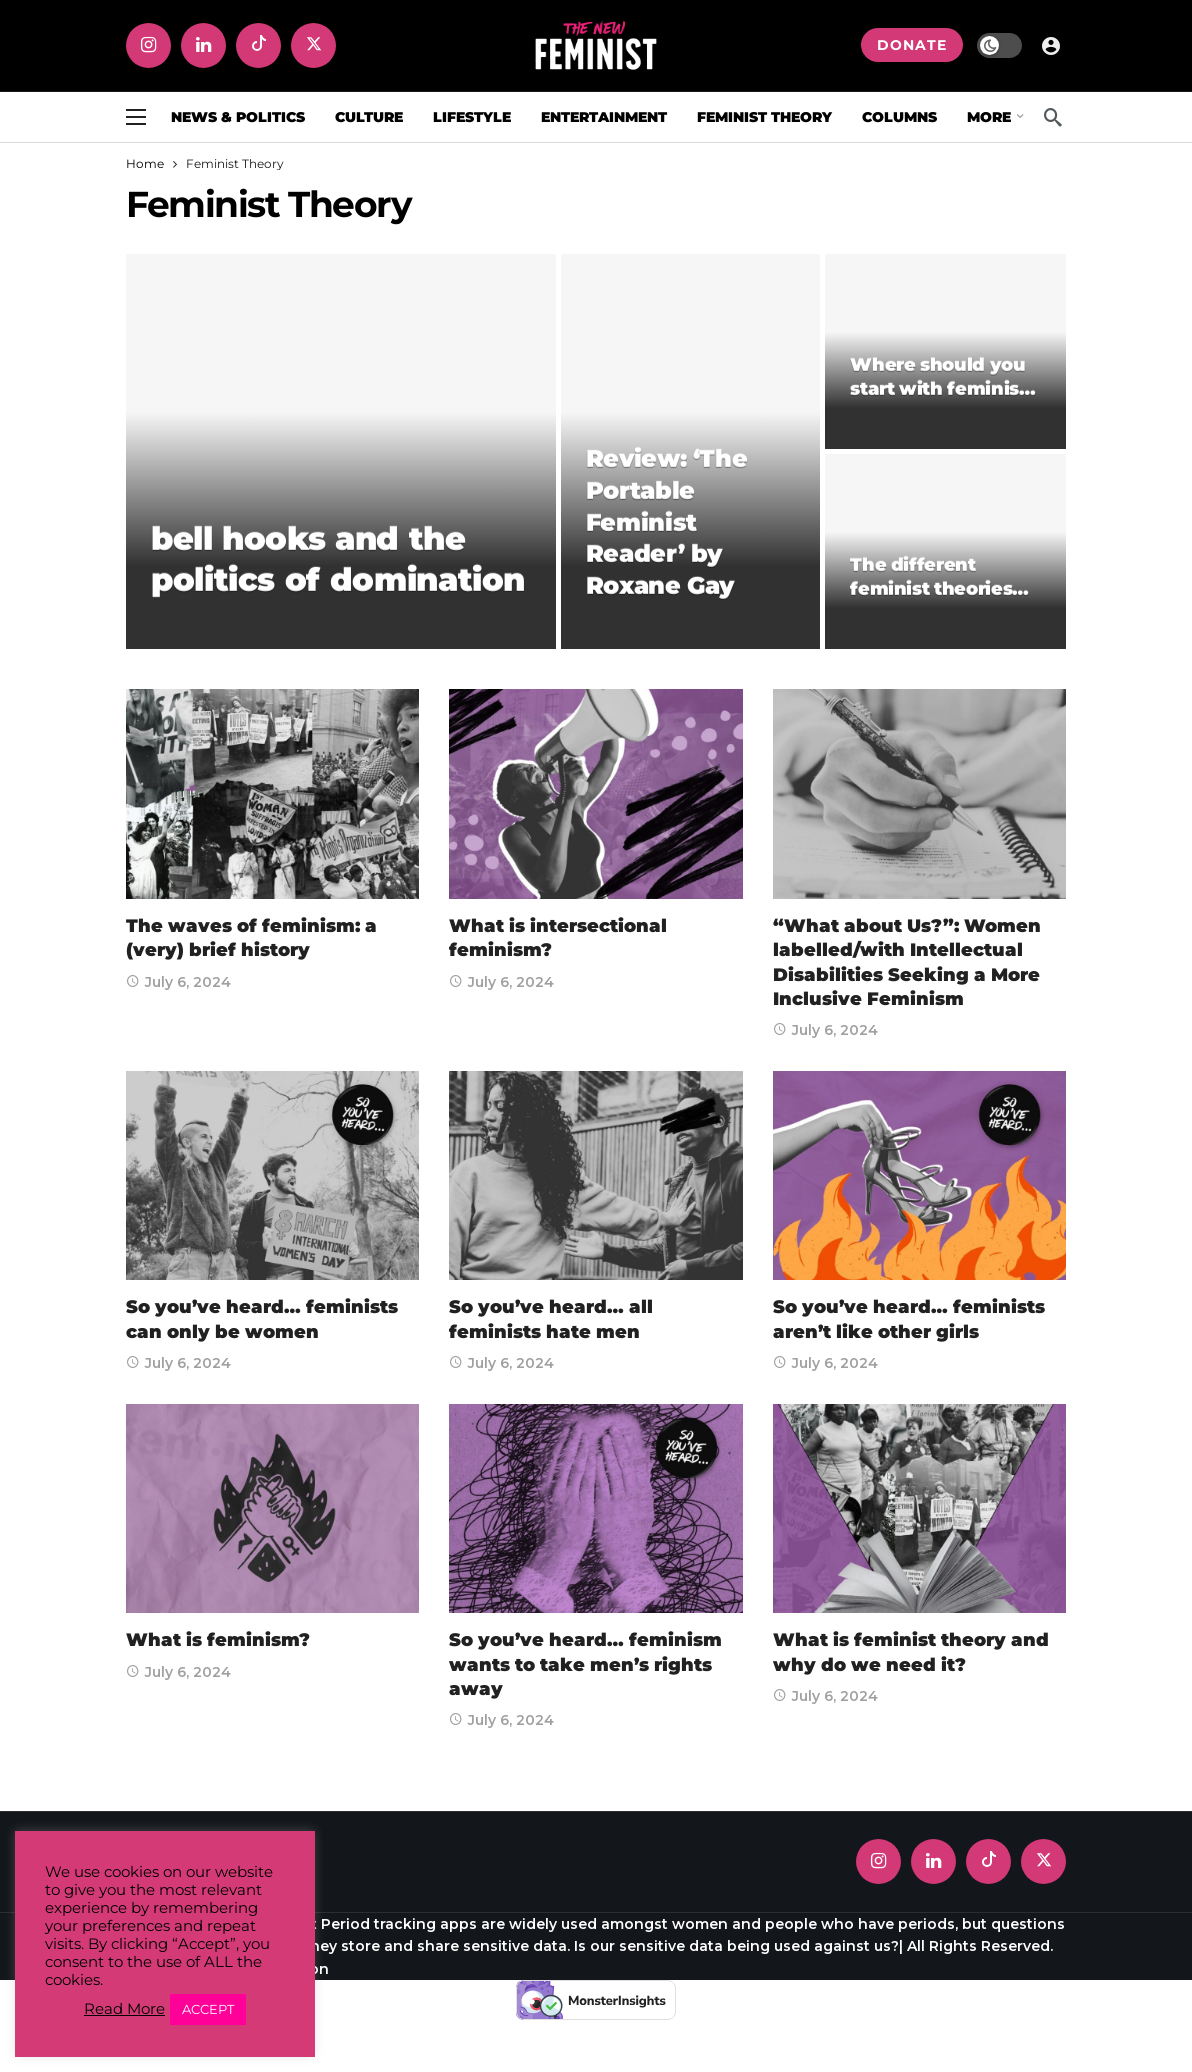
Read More (124, 2009)
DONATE (912, 45)
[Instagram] (148, 45)
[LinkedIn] (203, 45)
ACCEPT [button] (208, 2009)
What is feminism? (218, 1640)
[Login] (1051, 45)
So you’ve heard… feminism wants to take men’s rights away (585, 1664)
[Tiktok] (258, 45)
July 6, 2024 (178, 982)
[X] (313, 45)
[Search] (1053, 117)
